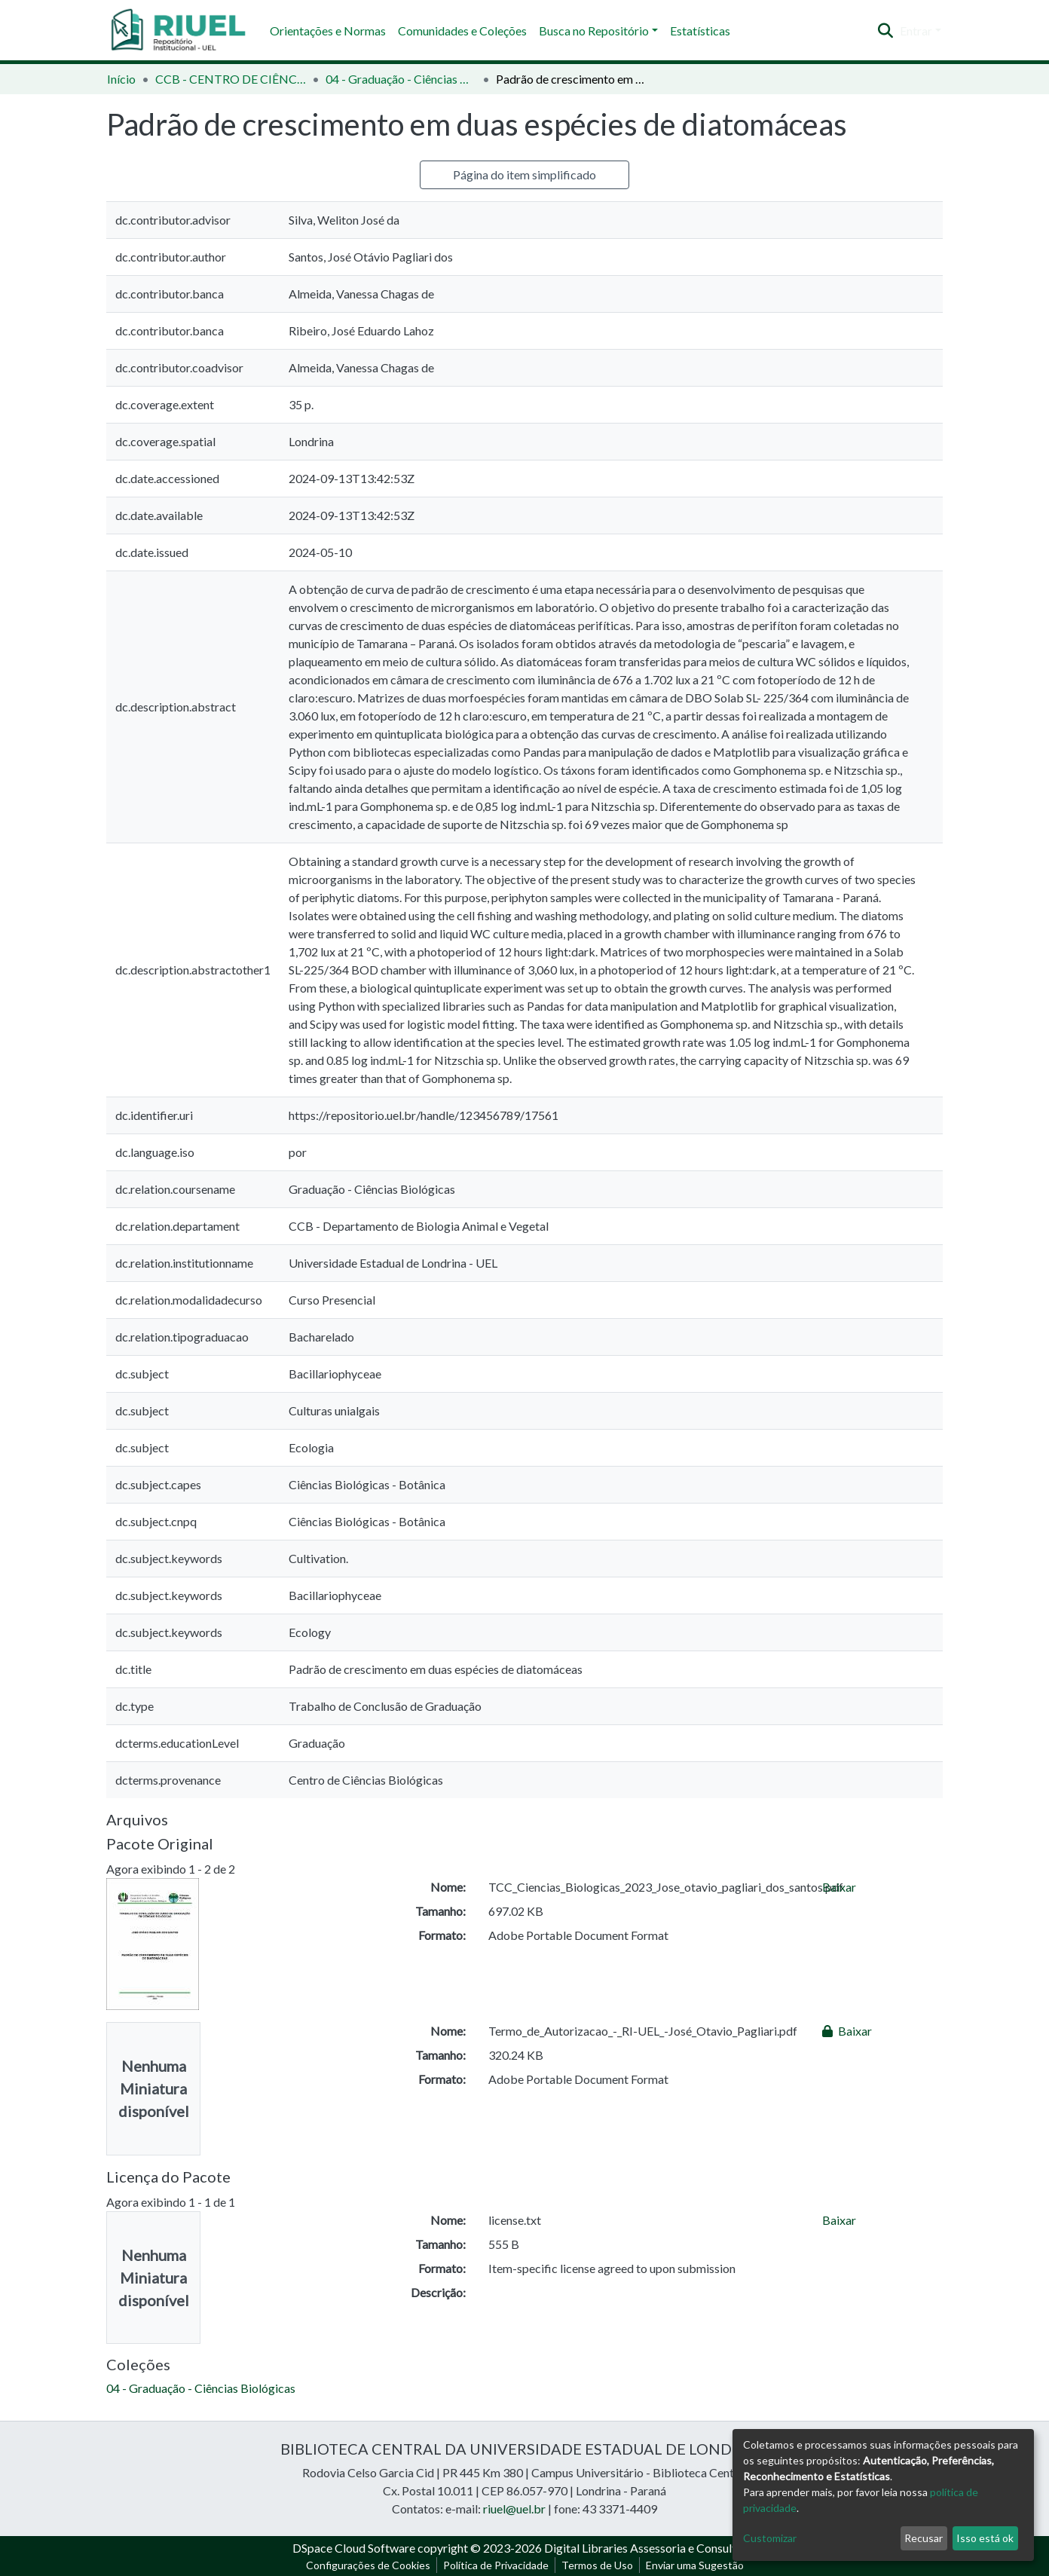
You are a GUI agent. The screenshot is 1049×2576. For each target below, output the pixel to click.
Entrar (916, 30)
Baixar (839, 1887)
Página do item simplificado (524, 174)
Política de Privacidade (496, 2565)
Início (121, 79)
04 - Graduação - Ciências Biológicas (401, 79)
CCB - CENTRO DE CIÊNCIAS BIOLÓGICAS (230, 79)
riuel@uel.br (514, 2508)
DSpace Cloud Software (353, 2548)
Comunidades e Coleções (462, 30)
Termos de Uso (597, 2565)
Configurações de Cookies (368, 2565)
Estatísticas (700, 30)
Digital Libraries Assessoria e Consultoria (650, 2548)
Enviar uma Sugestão (695, 2565)
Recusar (923, 2538)
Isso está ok (985, 2538)
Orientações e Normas (328, 30)
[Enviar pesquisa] (885, 31)
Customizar (770, 2538)
